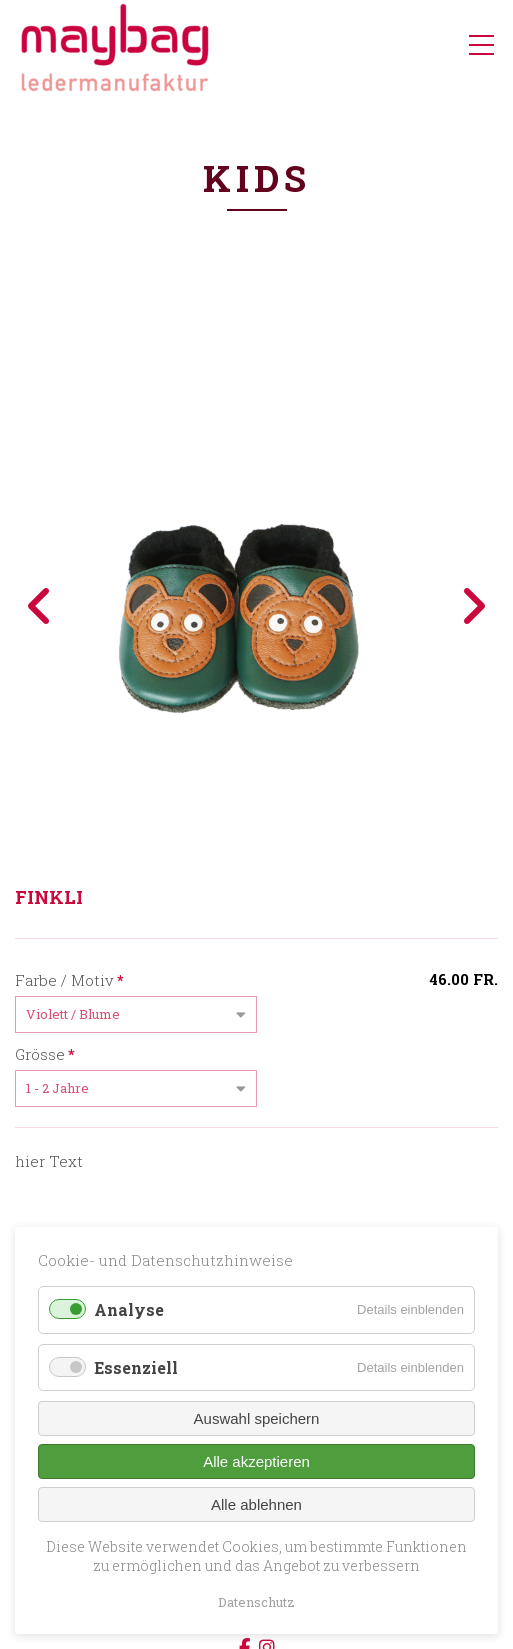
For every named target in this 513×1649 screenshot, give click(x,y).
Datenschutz (256, 1602)
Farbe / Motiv (69, 979)
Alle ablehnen (256, 1504)
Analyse (129, 1309)
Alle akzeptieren (256, 1461)
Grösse (45, 1053)
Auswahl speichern (257, 1418)
